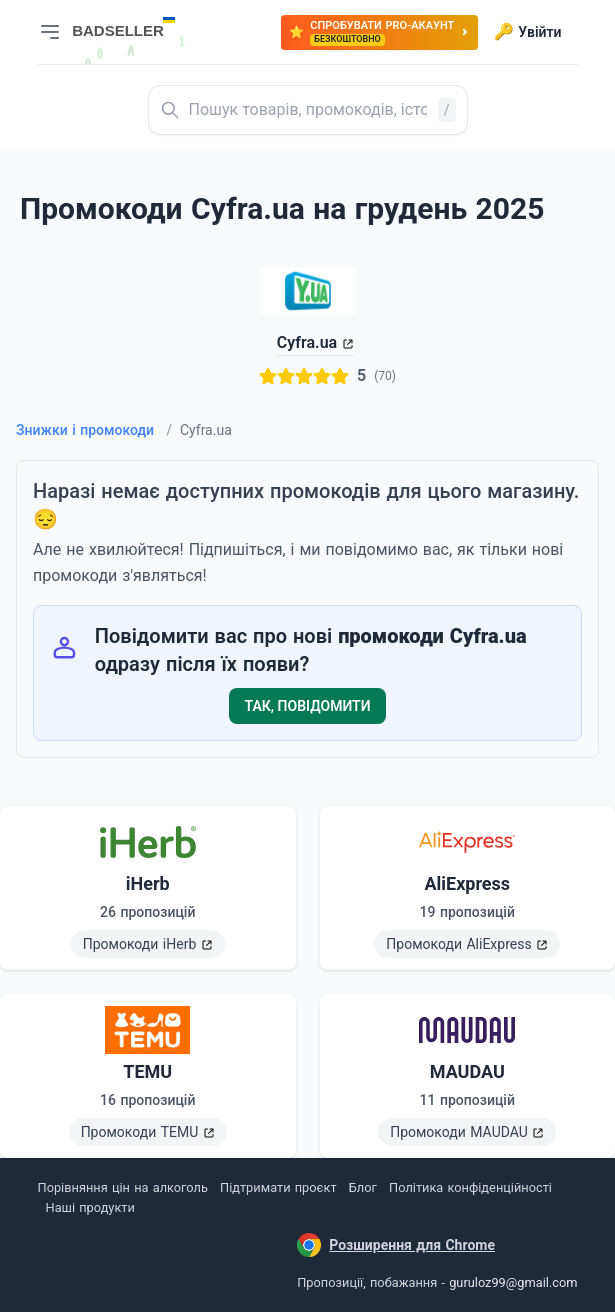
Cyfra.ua (307, 342)
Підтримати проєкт (278, 1187)
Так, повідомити (308, 706)
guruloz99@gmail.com (513, 1282)
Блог (363, 1187)
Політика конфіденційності (470, 1187)
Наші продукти (90, 1207)
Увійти (527, 32)
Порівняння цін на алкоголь (123, 1187)
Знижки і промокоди (94, 430)
